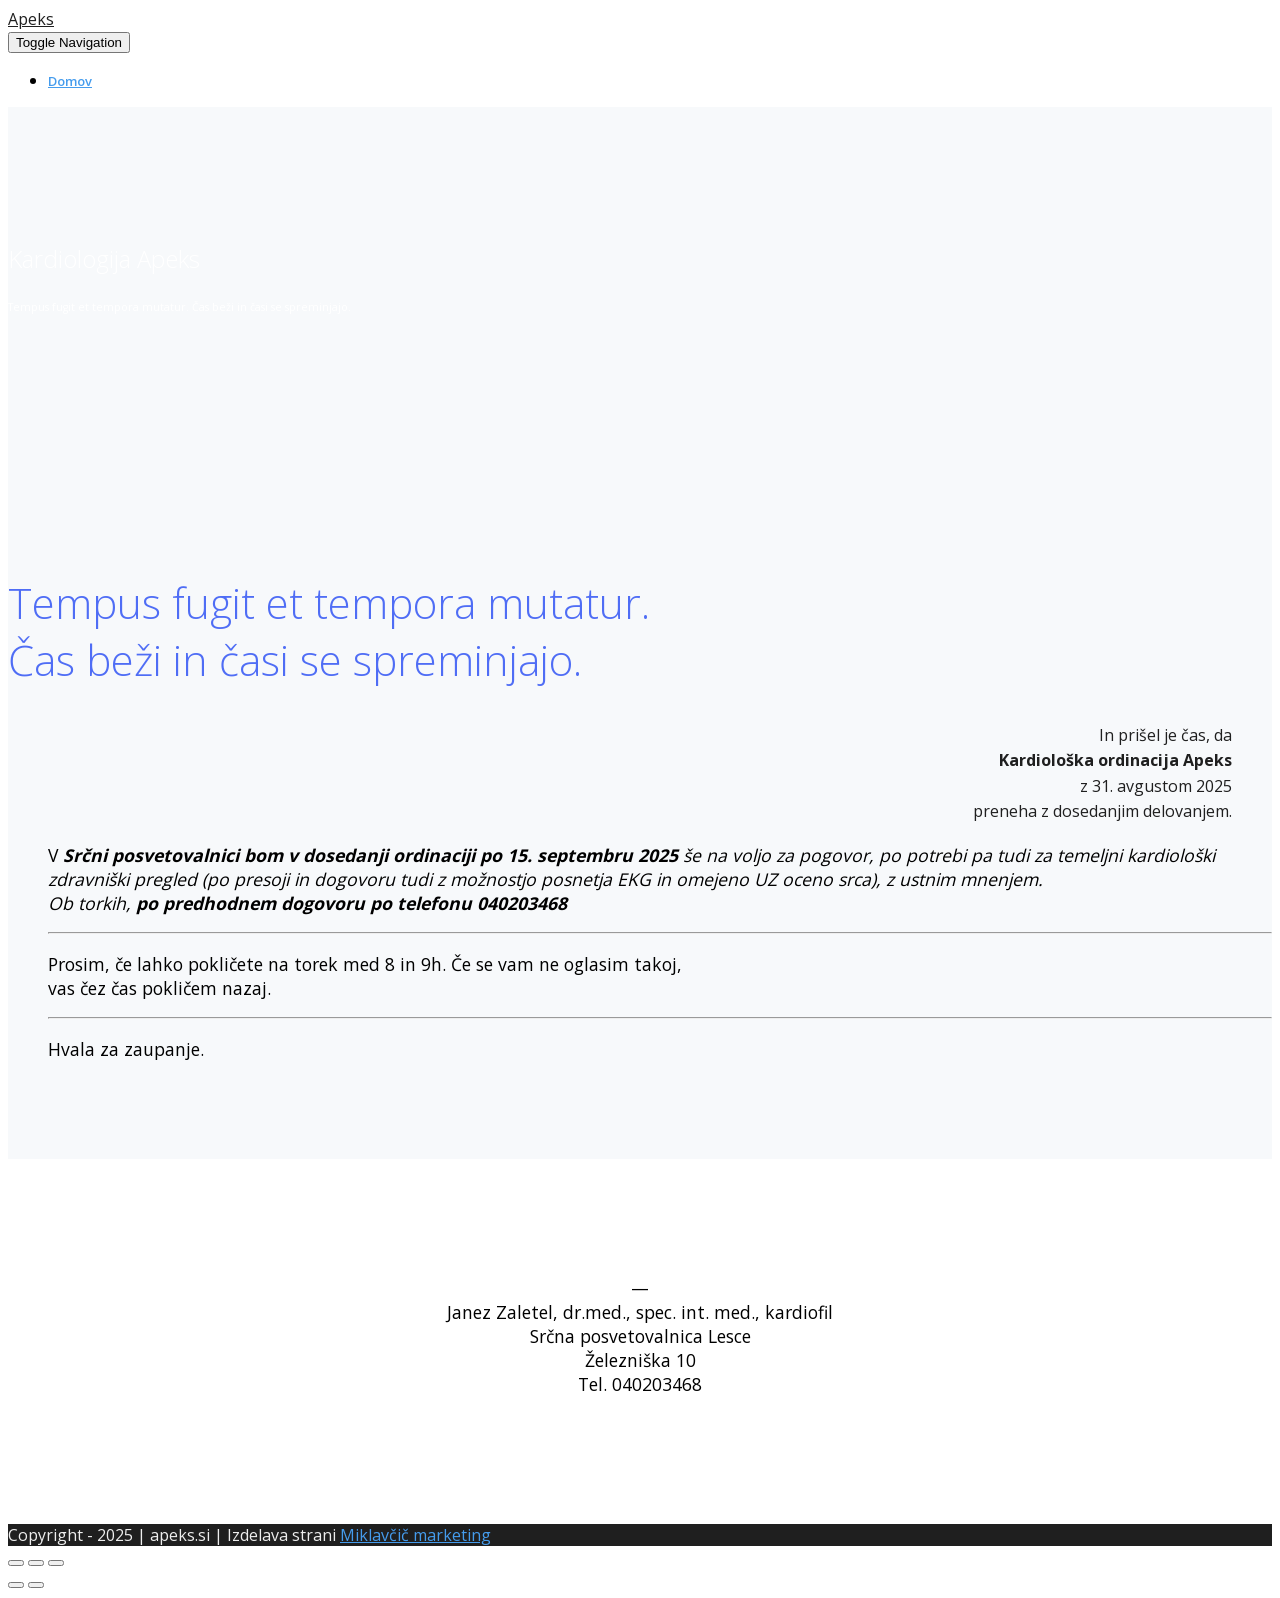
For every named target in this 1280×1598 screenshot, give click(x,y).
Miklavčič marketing (415, 1535)
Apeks (31, 19)
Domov (70, 81)
